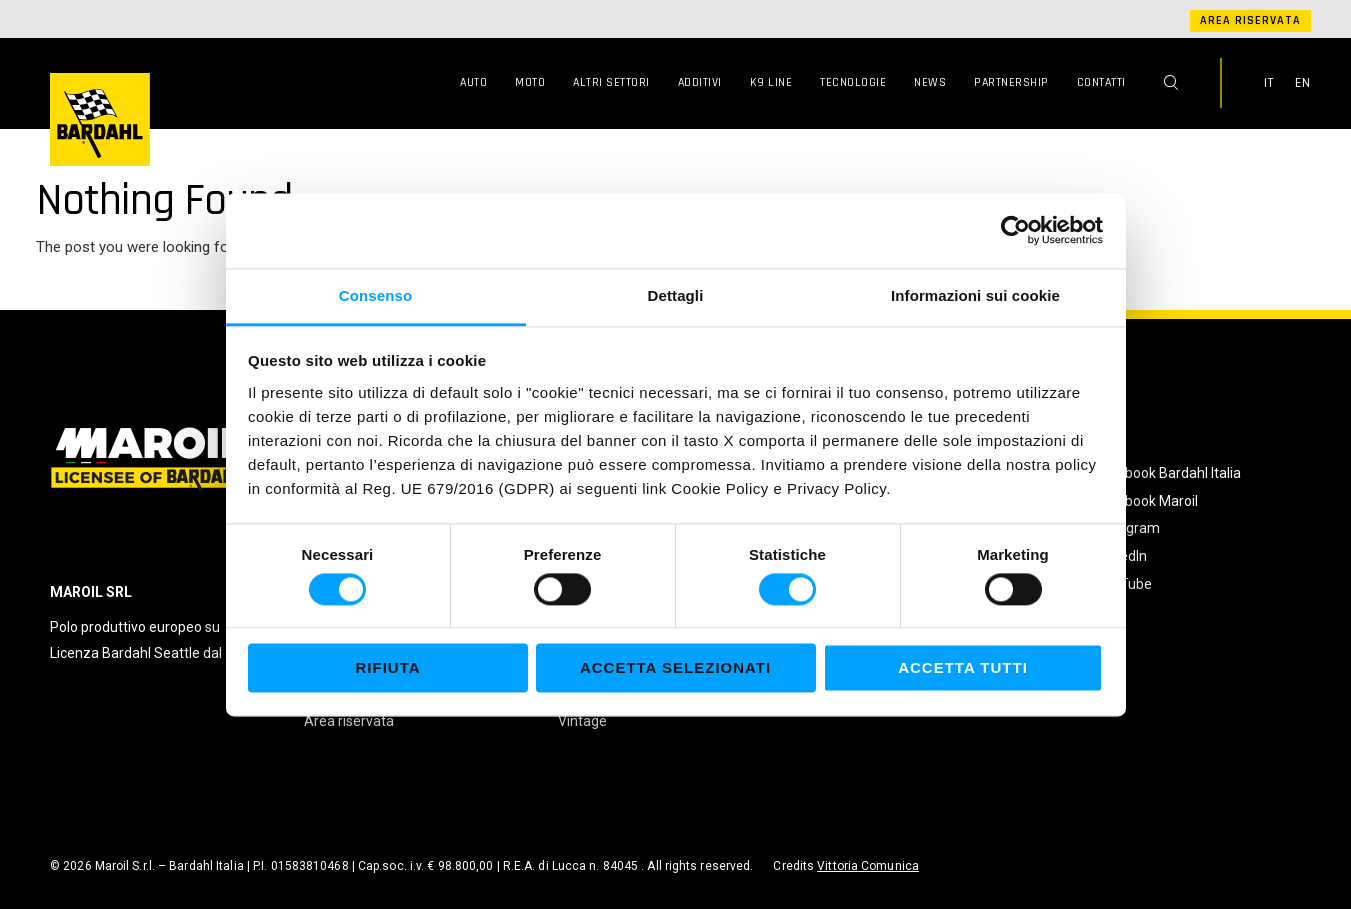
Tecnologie (853, 82)
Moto (530, 82)
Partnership (1011, 82)
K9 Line (771, 82)
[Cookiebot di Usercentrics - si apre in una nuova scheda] (1015, 230)
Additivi (700, 82)
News (930, 82)
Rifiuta (387, 668)
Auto (473, 82)
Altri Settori (611, 82)
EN (1303, 83)
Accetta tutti (963, 668)
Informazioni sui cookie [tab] (975, 295)
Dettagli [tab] (676, 295)
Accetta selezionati (675, 668)
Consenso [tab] (375, 295)
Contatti (1101, 82)
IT (1269, 83)
